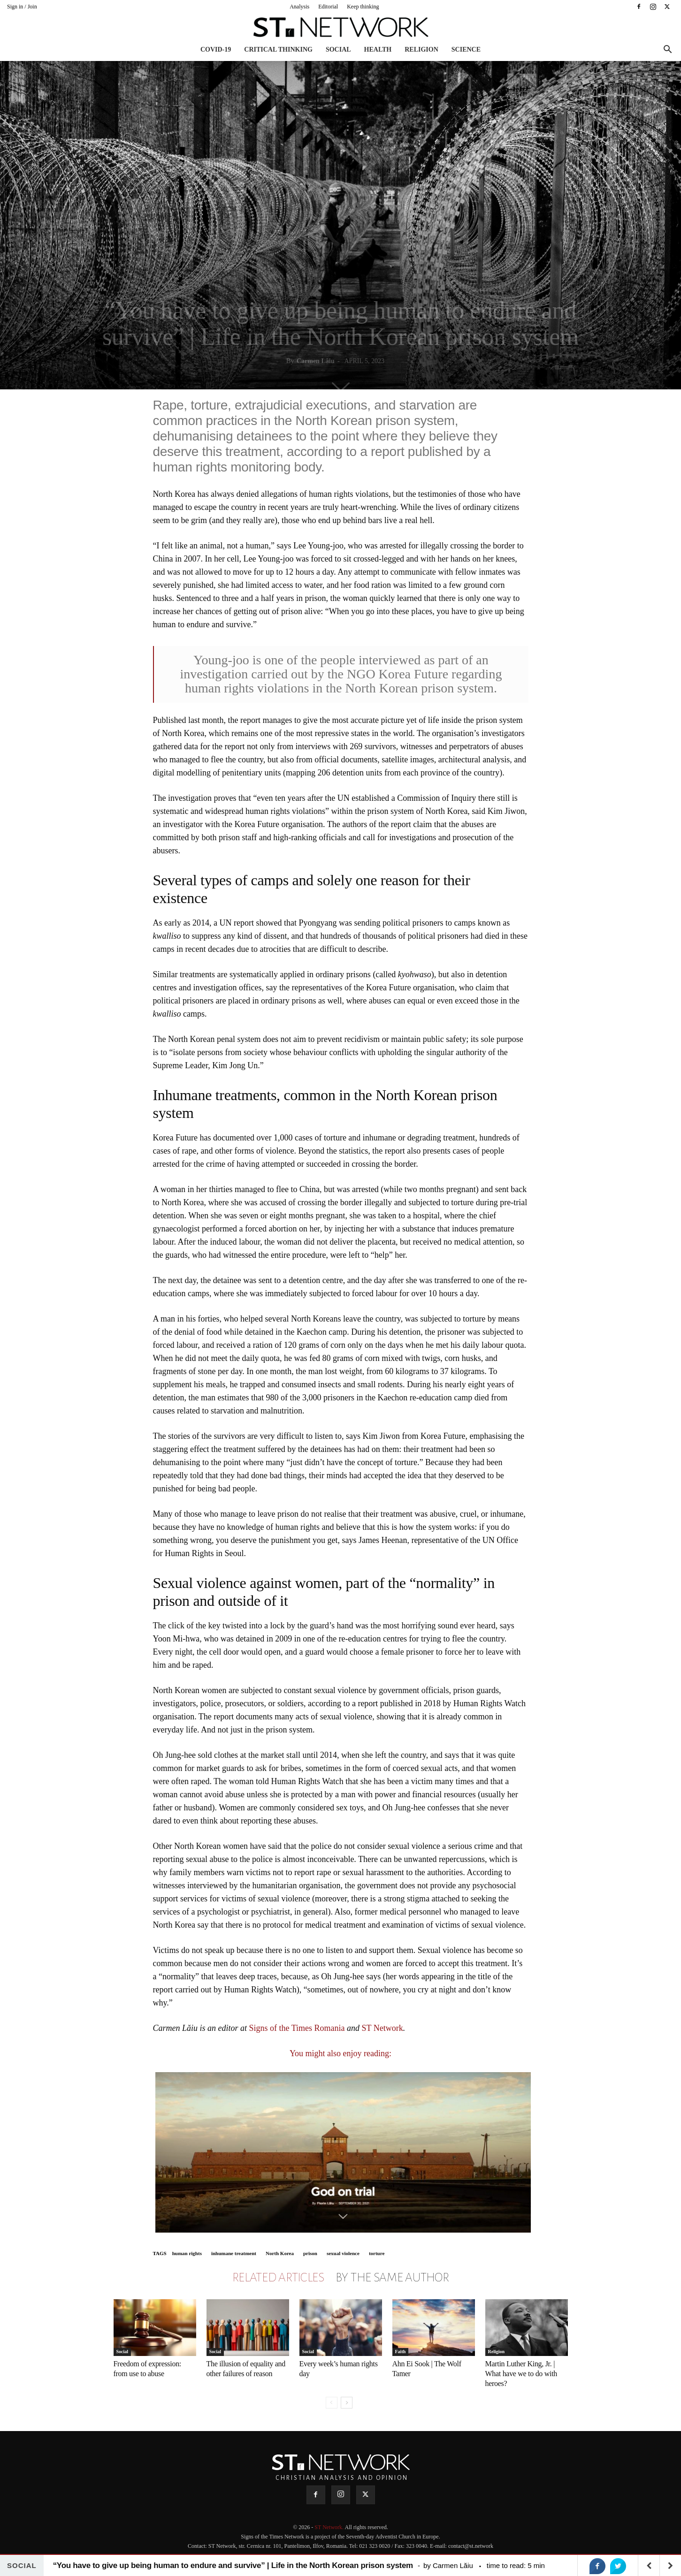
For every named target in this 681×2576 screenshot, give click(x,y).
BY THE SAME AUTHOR (392, 2277)
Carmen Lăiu (316, 361)
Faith (400, 2351)
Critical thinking (278, 49)
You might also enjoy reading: (340, 2053)
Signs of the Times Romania (297, 2028)
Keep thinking (363, 6)
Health (378, 49)
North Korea (280, 2253)
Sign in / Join (22, 6)
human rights (187, 2253)
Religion (421, 49)
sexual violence (343, 2253)
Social (338, 49)
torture (376, 2253)
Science (466, 49)
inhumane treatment (233, 2253)
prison (310, 2253)
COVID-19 (215, 49)
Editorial (328, 6)
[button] (667, 50)
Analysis (299, 6)
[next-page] (346, 2403)
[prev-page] (331, 2403)
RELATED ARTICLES (278, 2277)
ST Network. (329, 2527)
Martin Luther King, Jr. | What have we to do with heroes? (521, 2373)
